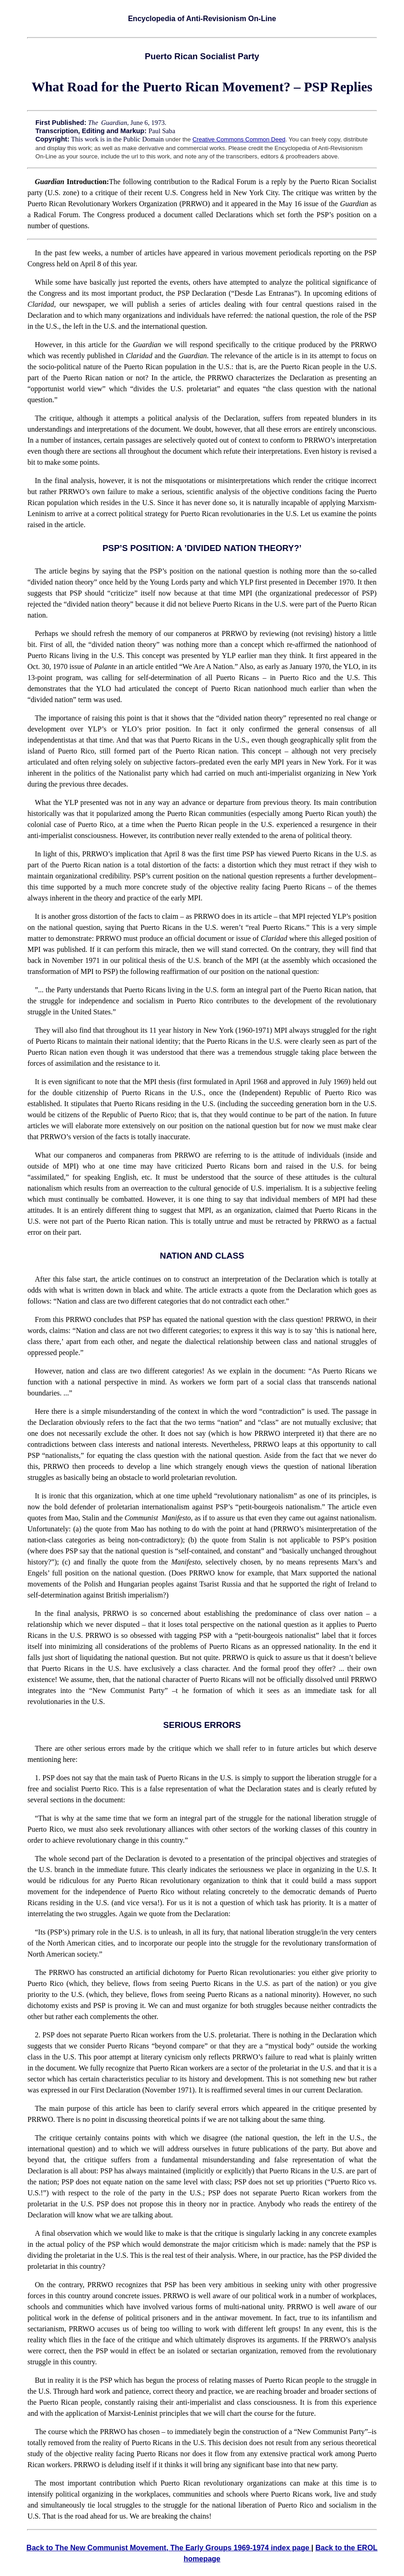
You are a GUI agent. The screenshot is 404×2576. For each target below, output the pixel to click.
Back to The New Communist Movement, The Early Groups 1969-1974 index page (169, 2548)
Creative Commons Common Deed (239, 139)
